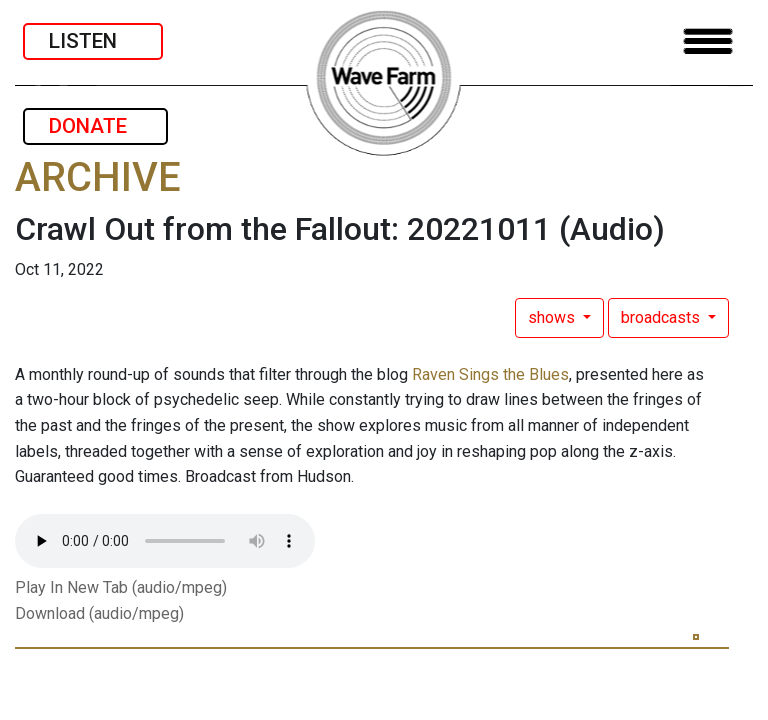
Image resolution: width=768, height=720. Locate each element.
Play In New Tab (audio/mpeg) (121, 587)
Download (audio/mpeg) (99, 613)
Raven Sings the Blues (490, 374)
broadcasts (662, 317)
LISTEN (93, 41)
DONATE (95, 126)
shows (553, 317)
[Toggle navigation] (708, 41)
